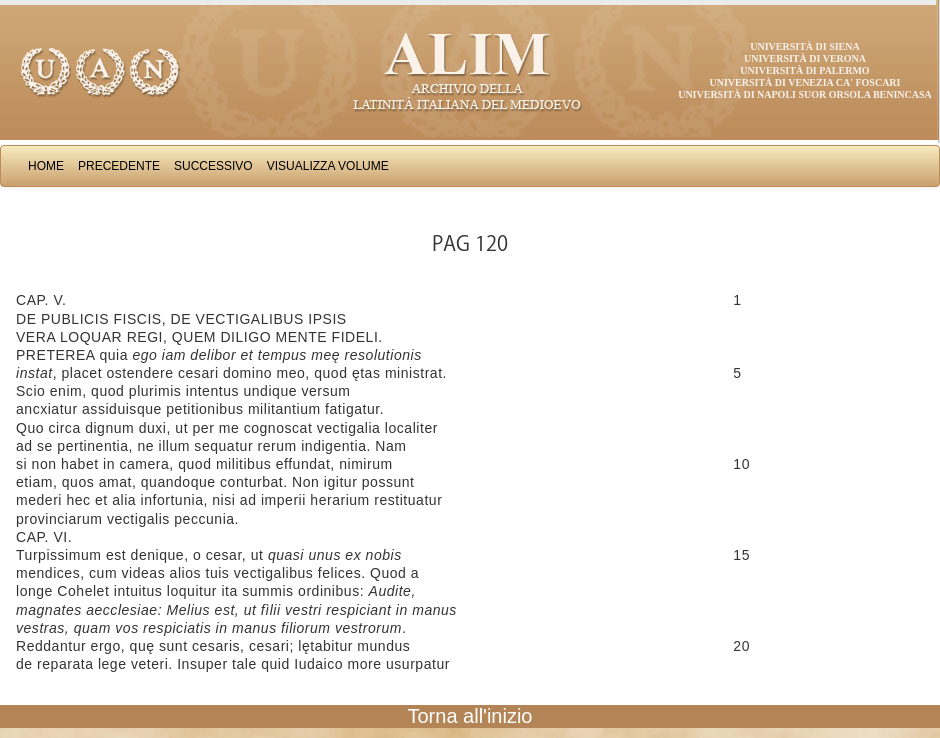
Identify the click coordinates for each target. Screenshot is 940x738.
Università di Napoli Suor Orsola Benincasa (805, 94)
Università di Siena (804, 46)
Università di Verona (805, 58)
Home (46, 166)
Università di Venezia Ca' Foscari (805, 82)
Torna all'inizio (470, 716)
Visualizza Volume (328, 166)
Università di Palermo (804, 70)
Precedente (119, 166)
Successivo (213, 166)
